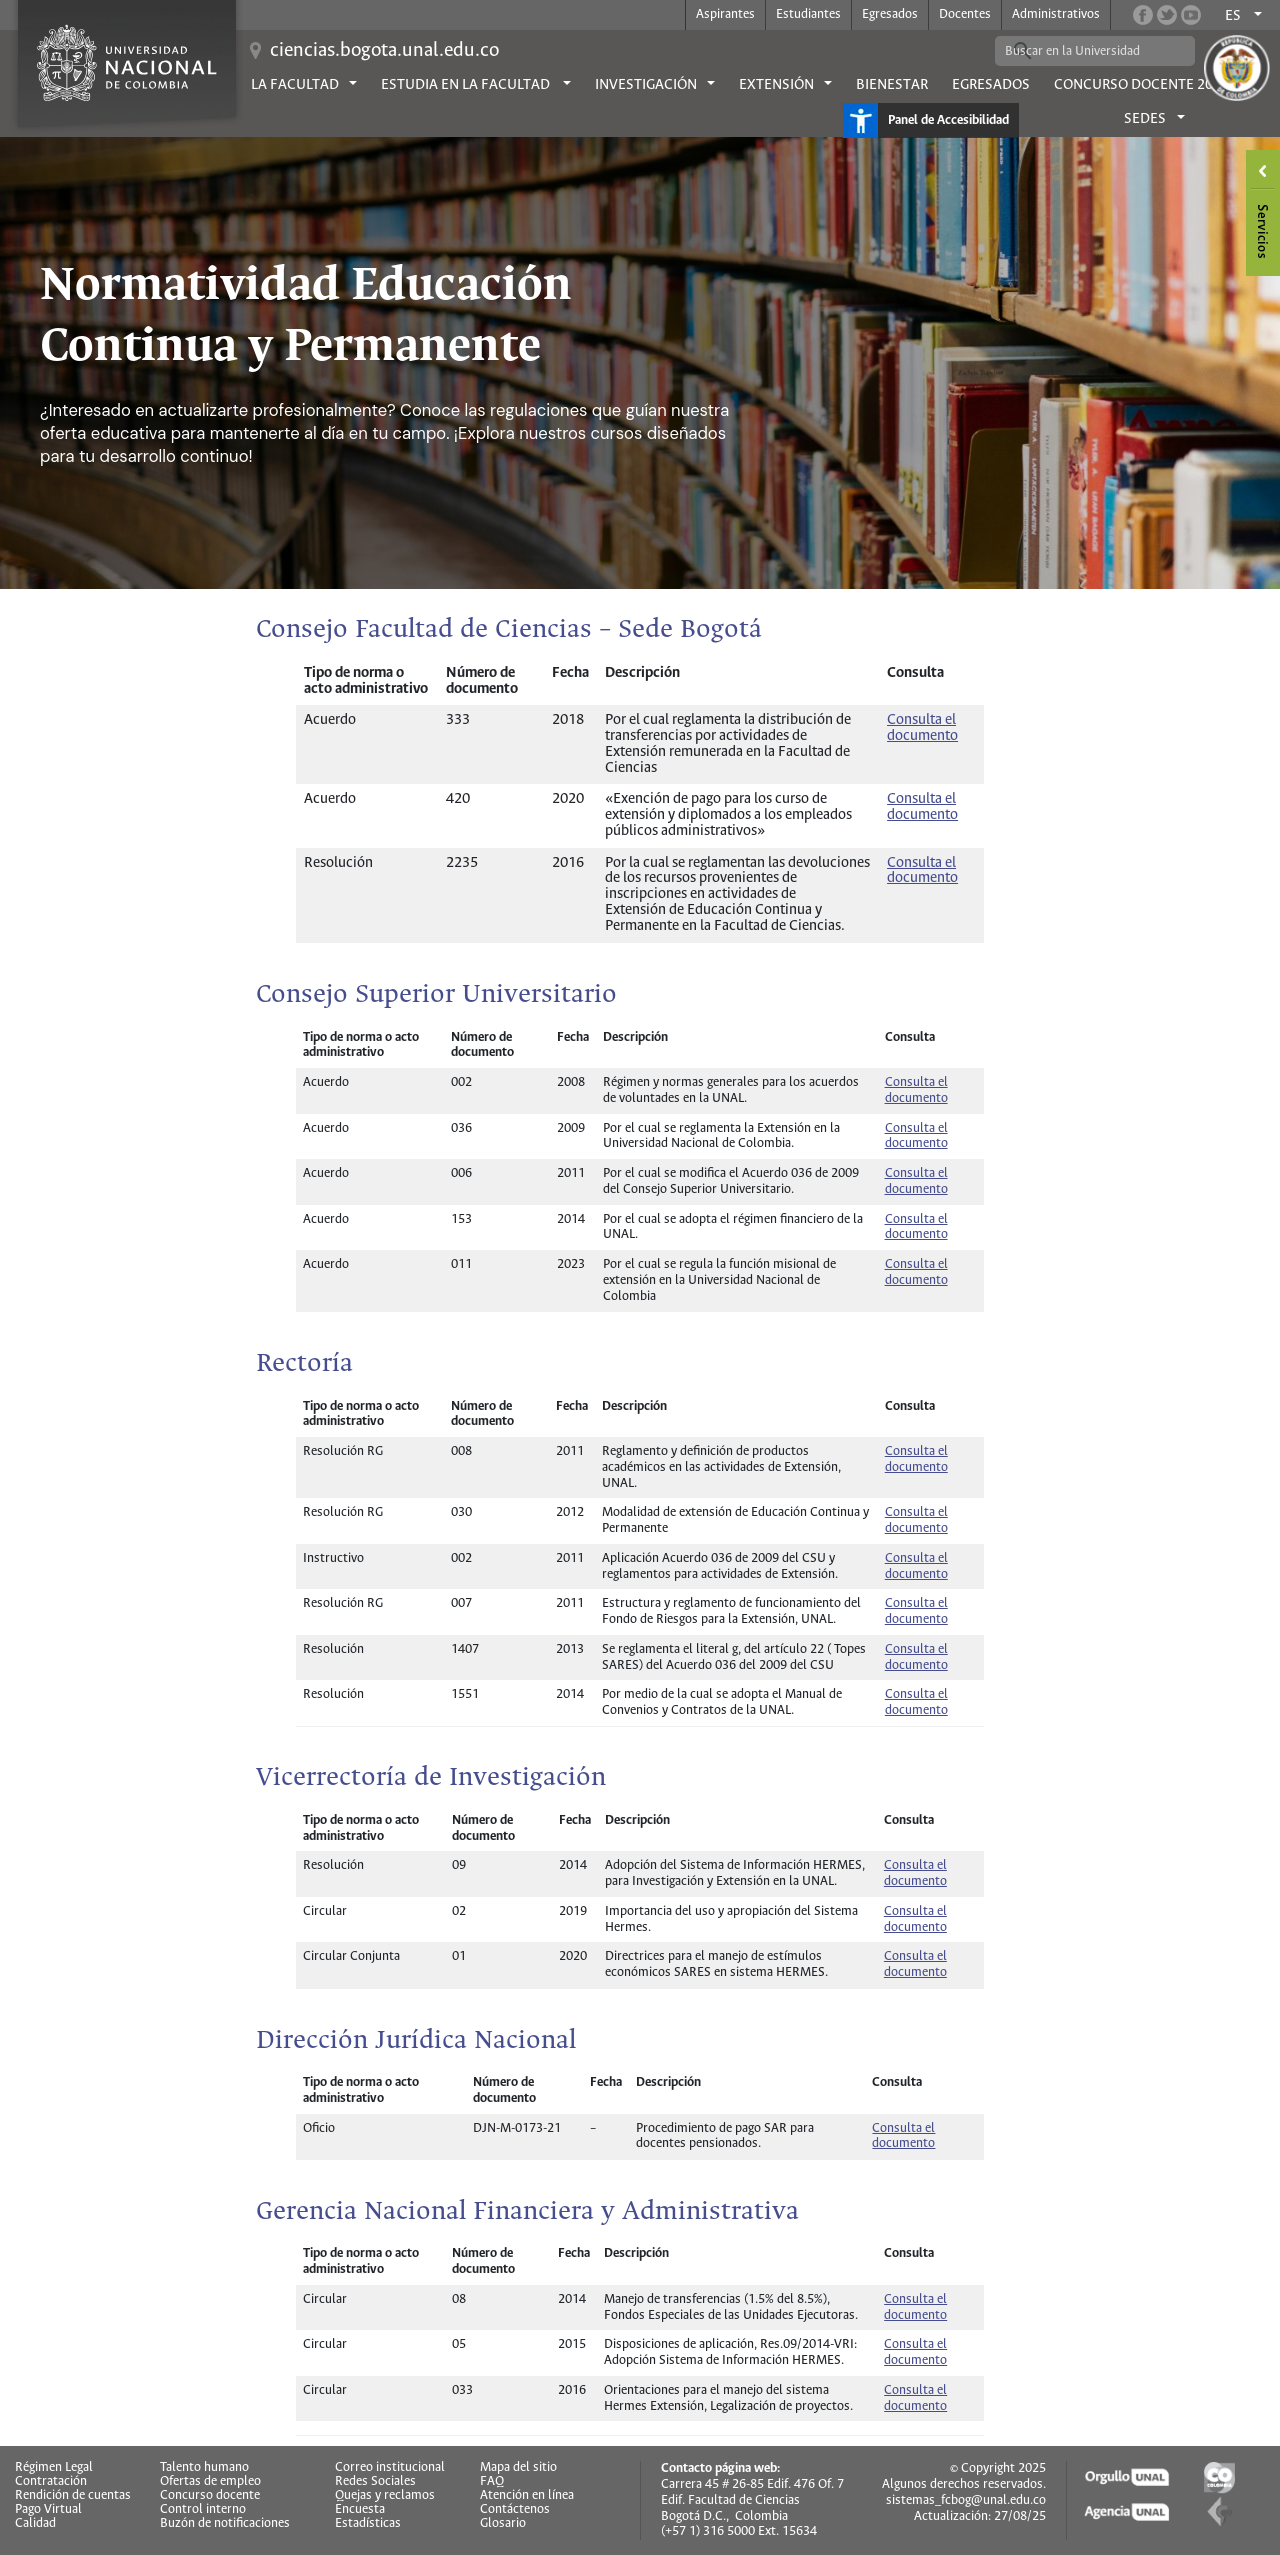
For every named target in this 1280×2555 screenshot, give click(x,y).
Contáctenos (515, 2510)
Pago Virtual (48, 2510)
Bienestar (892, 85)
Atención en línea (527, 2496)
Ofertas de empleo (210, 2482)
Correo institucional (390, 2468)
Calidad (35, 2524)
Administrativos (1056, 14)
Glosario (503, 2524)
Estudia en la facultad (467, 85)
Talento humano (204, 2468)
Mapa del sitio (518, 2468)
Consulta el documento (922, 871)
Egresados (890, 14)
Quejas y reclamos (385, 2496)
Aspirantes (725, 14)
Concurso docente (210, 2496)
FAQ (492, 2482)
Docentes (965, 14)
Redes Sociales (375, 2482)
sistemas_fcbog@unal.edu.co (966, 2500)
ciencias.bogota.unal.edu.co (384, 50)
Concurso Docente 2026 (1141, 85)
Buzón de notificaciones (225, 2524)
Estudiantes (808, 14)
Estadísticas (368, 2524)
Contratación (51, 2482)
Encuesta (360, 2510)
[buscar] (1080, 51)
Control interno (203, 2510)
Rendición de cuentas (73, 2496)
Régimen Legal (54, 2468)
